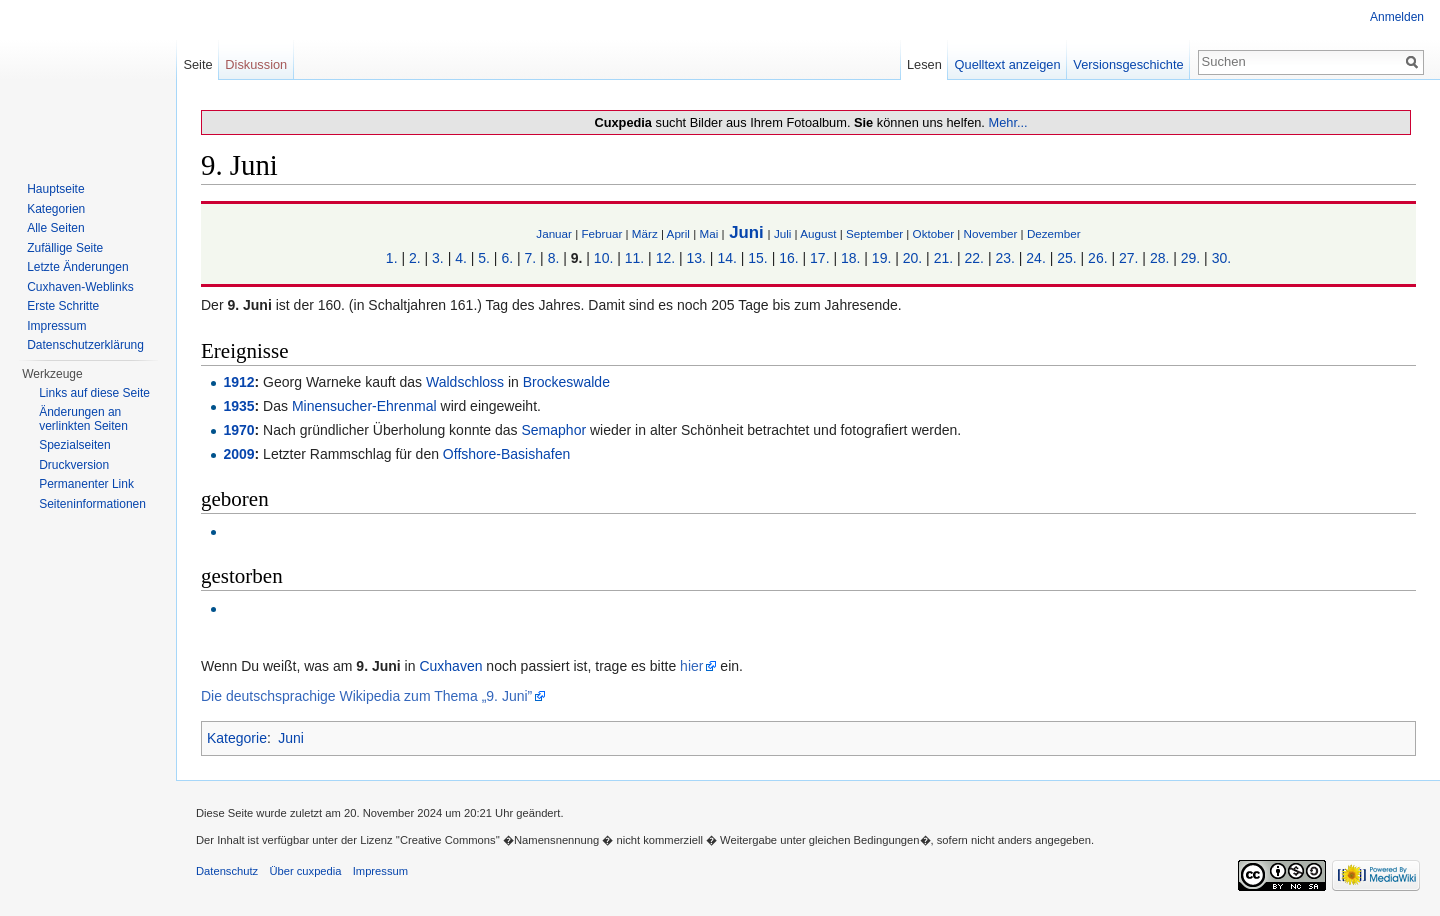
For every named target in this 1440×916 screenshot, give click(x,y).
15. (757, 258)
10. (603, 258)
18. (850, 258)
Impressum (56, 326)
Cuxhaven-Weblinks (80, 287)
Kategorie (237, 738)
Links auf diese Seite (94, 393)
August (818, 233)
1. (392, 258)
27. (1128, 258)
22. (974, 258)
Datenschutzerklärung (85, 345)
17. (819, 258)
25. (1066, 258)
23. (1004, 258)
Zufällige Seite (65, 248)
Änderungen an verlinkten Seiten (83, 419)
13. (696, 258)
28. (1159, 258)
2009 (238, 454)
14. (726, 258)
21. (943, 258)
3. (438, 258)
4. (461, 258)
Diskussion (256, 64)
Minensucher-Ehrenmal (364, 406)
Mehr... (1007, 122)
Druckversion (74, 465)
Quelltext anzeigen (1008, 64)
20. (912, 258)
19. (881, 258)
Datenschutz (227, 871)
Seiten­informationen (92, 504)
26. (1097, 258)
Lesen (924, 64)
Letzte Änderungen (77, 267)
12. (665, 258)
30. (1221, 258)
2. (415, 258)
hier (691, 666)
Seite (197, 64)
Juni (746, 232)
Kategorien (56, 209)
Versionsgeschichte (1128, 64)
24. (1035, 258)
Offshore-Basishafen (506, 454)
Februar (601, 233)
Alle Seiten (55, 228)
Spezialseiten (74, 445)
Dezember (1054, 233)
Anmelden (1397, 17)
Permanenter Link (86, 484)
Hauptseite (55, 189)
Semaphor (554, 430)
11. (634, 258)
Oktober (933, 233)
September (874, 233)
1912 (238, 382)
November (991, 233)
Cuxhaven (450, 666)
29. (1190, 258)
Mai (708, 233)
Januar (554, 233)
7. (531, 258)
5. (484, 258)
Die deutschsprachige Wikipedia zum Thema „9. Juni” (366, 696)
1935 (238, 406)
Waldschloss (465, 382)
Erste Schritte (63, 306)
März (645, 233)
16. (788, 258)
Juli (783, 233)
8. (554, 258)
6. (507, 258)
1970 (238, 430)
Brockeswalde (566, 382)
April (678, 233)
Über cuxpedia (305, 871)
